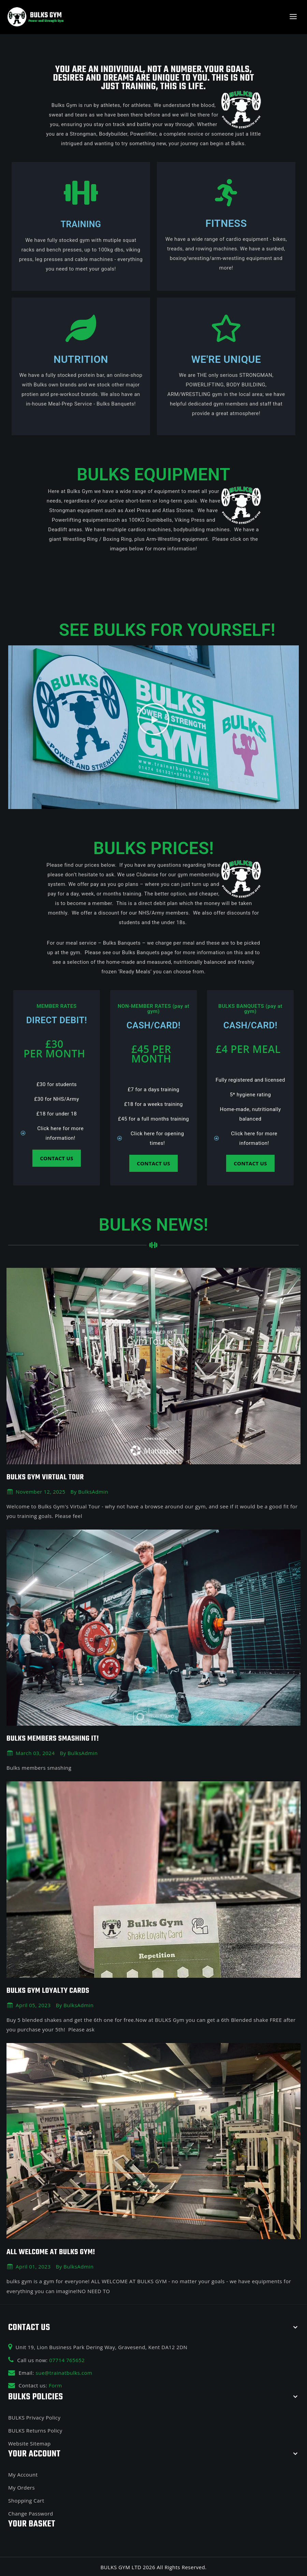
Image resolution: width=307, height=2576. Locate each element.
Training (81, 224)
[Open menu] (293, 17)
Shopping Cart (26, 2499)
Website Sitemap (29, 2442)
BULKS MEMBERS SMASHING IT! (56, 1738)
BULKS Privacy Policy (34, 2416)
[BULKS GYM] (36, 17)
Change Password (30, 2512)
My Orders (21, 2486)
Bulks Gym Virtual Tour (48, 1477)
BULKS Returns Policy (35, 2429)
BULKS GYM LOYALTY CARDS (51, 1990)
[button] (154, 718)
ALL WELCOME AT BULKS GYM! (54, 2251)
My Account (23, 2473)
